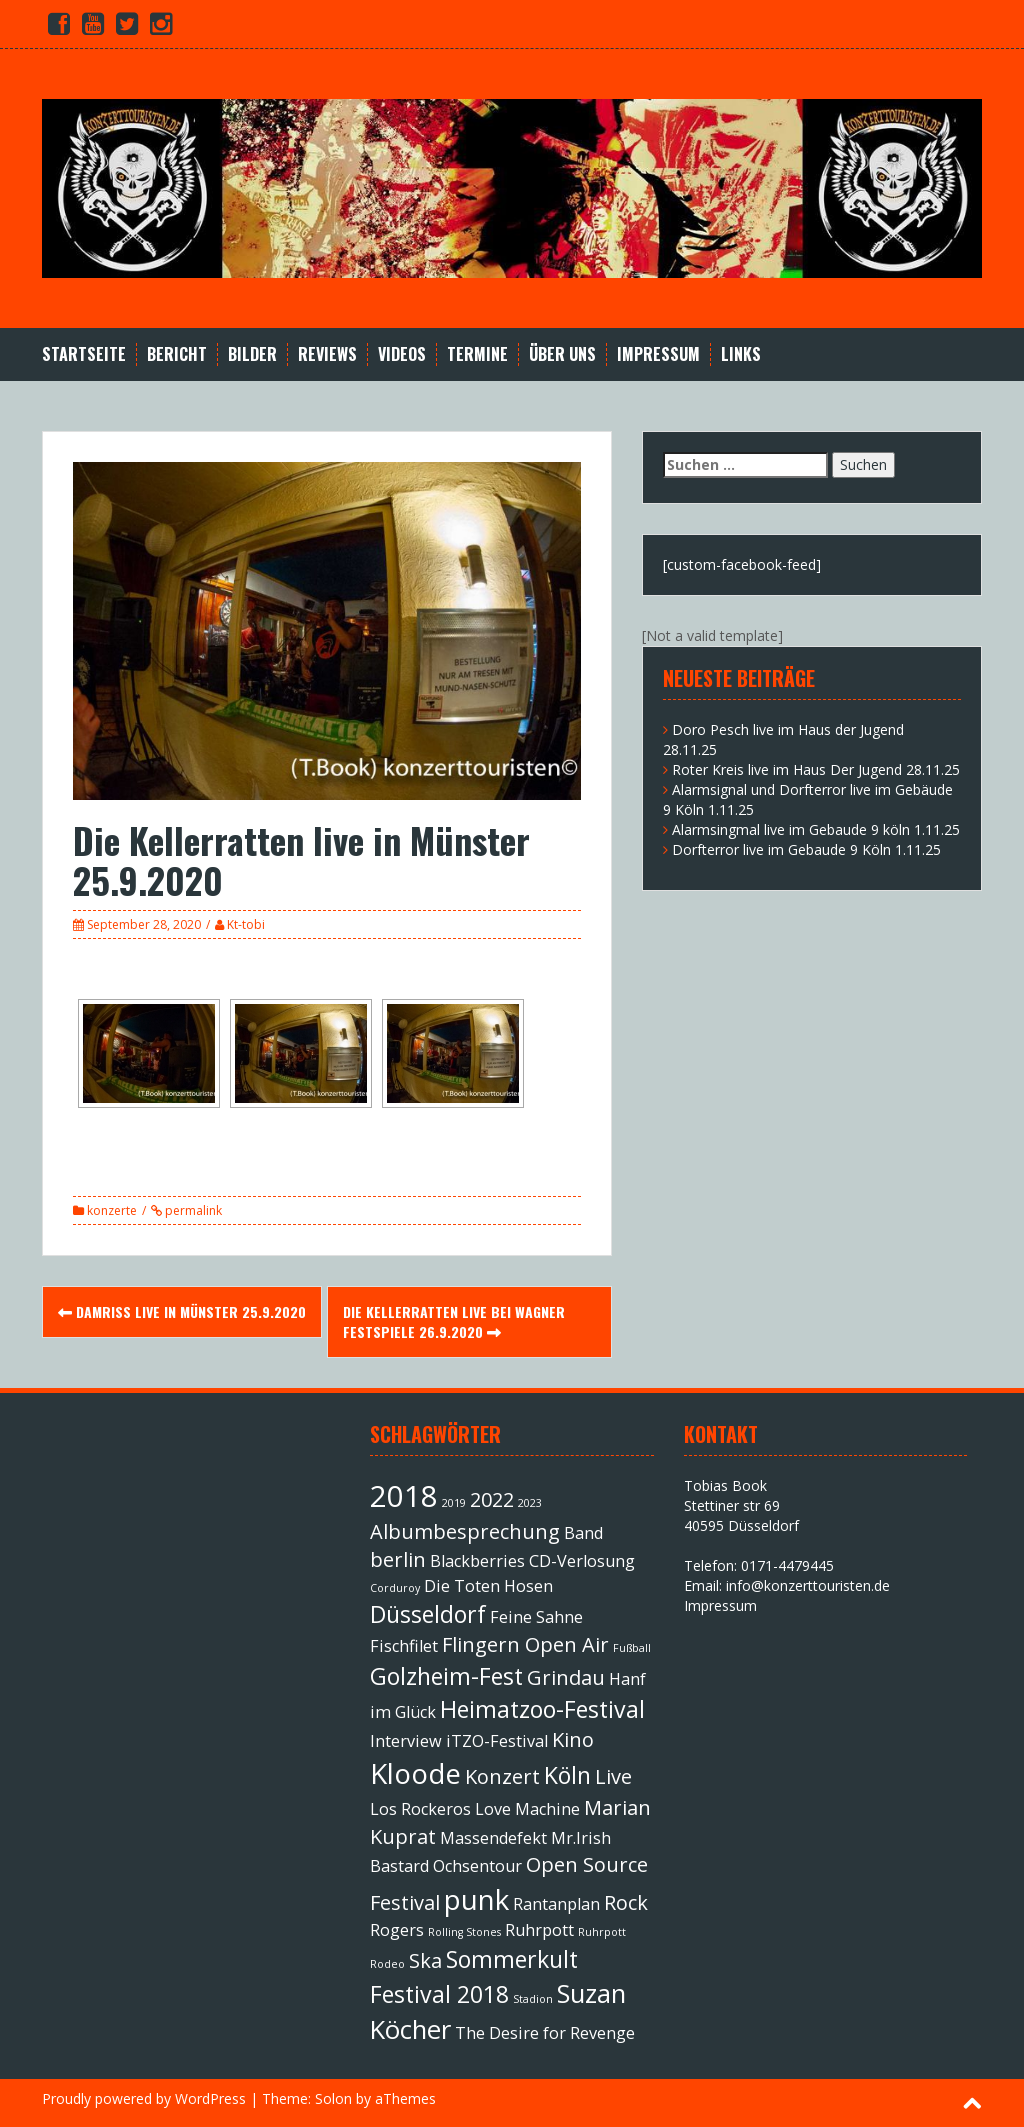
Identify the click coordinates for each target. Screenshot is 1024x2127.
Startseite (84, 354)
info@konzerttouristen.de (808, 1585)
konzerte (112, 1210)
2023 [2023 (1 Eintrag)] (530, 1503)
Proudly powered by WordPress (144, 2098)
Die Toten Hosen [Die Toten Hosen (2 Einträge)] (488, 1586)
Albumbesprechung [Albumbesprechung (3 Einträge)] (465, 1531)
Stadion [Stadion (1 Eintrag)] (533, 1999)
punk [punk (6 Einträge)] (476, 1899)
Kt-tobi (246, 924)
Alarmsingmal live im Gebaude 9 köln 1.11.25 (816, 829)
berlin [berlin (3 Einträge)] (398, 1559)
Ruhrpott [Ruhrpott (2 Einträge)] (539, 1930)
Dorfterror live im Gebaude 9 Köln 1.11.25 (806, 849)
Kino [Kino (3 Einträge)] (573, 1739)
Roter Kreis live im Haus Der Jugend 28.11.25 (816, 769)
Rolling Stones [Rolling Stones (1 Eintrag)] (464, 1932)
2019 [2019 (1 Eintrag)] (454, 1503)
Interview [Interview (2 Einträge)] (406, 1741)
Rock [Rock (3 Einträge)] (626, 1902)
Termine (477, 354)
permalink (192, 1210)
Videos (402, 354)
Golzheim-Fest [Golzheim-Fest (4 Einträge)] (446, 1676)
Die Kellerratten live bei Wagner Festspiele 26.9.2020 (454, 1321)
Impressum (658, 354)
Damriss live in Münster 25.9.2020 (182, 1311)
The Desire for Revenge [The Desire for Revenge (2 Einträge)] (545, 2033)
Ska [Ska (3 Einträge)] (425, 1960)
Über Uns (562, 354)
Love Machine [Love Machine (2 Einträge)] (527, 1809)
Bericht (177, 354)
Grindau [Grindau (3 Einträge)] (566, 1677)
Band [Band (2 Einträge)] (583, 1533)
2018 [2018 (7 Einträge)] (404, 1496)
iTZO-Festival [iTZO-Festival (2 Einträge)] (497, 1741)
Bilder (252, 354)
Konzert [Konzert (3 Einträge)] (502, 1776)
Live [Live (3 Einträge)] (613, 1776)
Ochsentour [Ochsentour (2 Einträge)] (477, 1866)
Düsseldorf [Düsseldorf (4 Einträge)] (428, 1614)
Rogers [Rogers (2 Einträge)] (397, 1930)
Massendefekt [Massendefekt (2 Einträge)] (493, 1838)
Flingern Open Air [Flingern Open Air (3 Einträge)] (525, 1644)
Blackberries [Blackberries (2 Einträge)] (477, 1561)
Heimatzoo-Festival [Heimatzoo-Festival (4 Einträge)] (542, 1709)
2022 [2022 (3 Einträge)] (492, 1499)
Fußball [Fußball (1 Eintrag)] (632, 1648)
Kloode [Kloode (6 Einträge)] (415, 1773)
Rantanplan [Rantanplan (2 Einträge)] (556, 1904)
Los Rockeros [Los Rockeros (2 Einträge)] (420, 1809)
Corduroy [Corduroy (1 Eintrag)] (395, 1588)
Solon (333, 2098)
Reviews (327, 354)
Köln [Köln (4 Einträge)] (567, 1775)
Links (741, 354)
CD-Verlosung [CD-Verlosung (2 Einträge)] (582, 1561)
